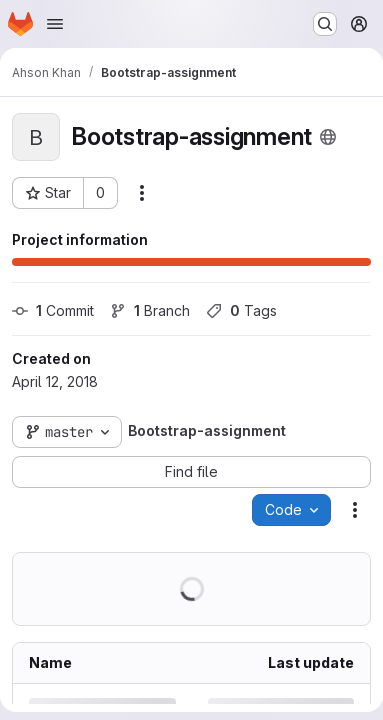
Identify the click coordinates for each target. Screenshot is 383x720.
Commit (53, 310)
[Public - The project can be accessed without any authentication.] (328, 137)
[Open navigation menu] (55, 24)
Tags (241, 310)
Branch (150, 310)
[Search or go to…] (325, 24)
